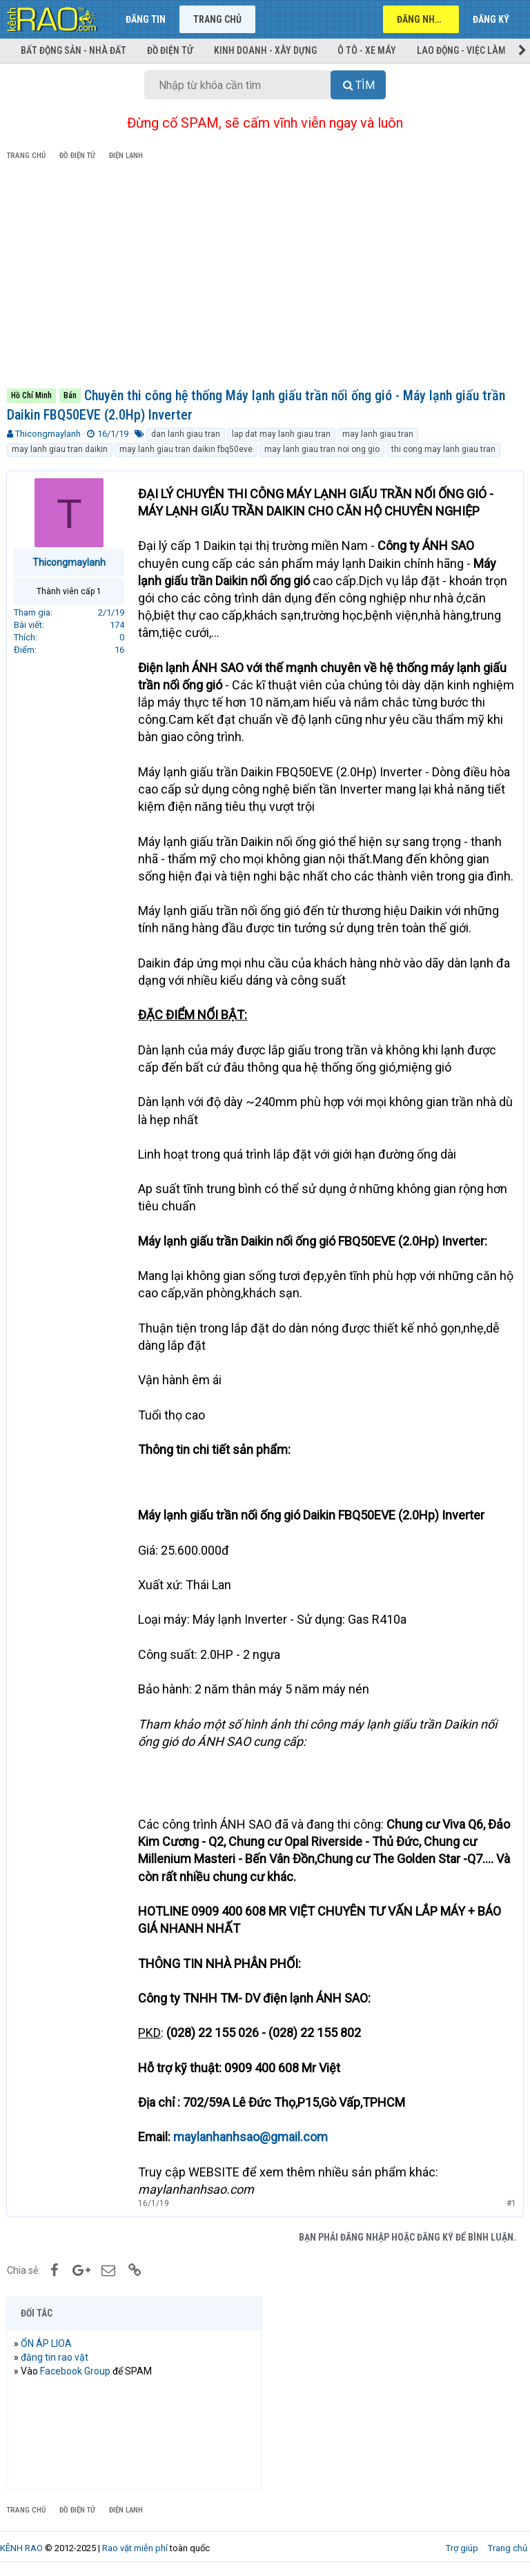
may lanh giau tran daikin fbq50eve (186, 449)
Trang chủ (217, 19)
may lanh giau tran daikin (60, 449)
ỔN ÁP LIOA (46, 2343)
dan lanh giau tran (185, 434)
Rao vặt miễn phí (135, 2548)
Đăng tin (146, 19)
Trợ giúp (462, 2548)
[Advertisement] (265, 276)
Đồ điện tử (170, 50)
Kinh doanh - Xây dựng (265, 50)
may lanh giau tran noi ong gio (322, 449)
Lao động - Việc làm (461, 50)
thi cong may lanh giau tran (443, 449)
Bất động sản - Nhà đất (73, 50)
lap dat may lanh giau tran (281, 434)
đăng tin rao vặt (55, 2357)
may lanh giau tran (377, 434)
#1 (511, 2203)
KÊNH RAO (21, 2548)
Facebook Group (76, 2371)
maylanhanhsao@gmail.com (251, 2137)
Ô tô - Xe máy (366, 50)
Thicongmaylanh (48, 434)
